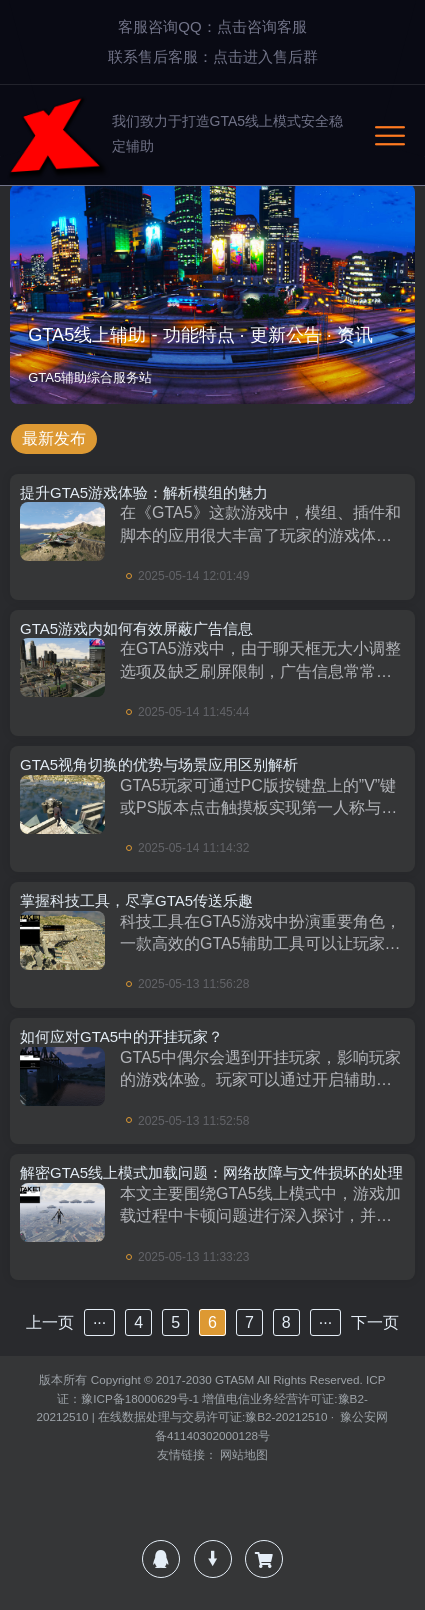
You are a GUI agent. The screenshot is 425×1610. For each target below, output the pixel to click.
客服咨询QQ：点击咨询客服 (212, 26)
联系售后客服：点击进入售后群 (213, 56)
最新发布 (54, 438)
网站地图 (244, 1454)
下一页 (375, 1322)
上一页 (50, 1322)
